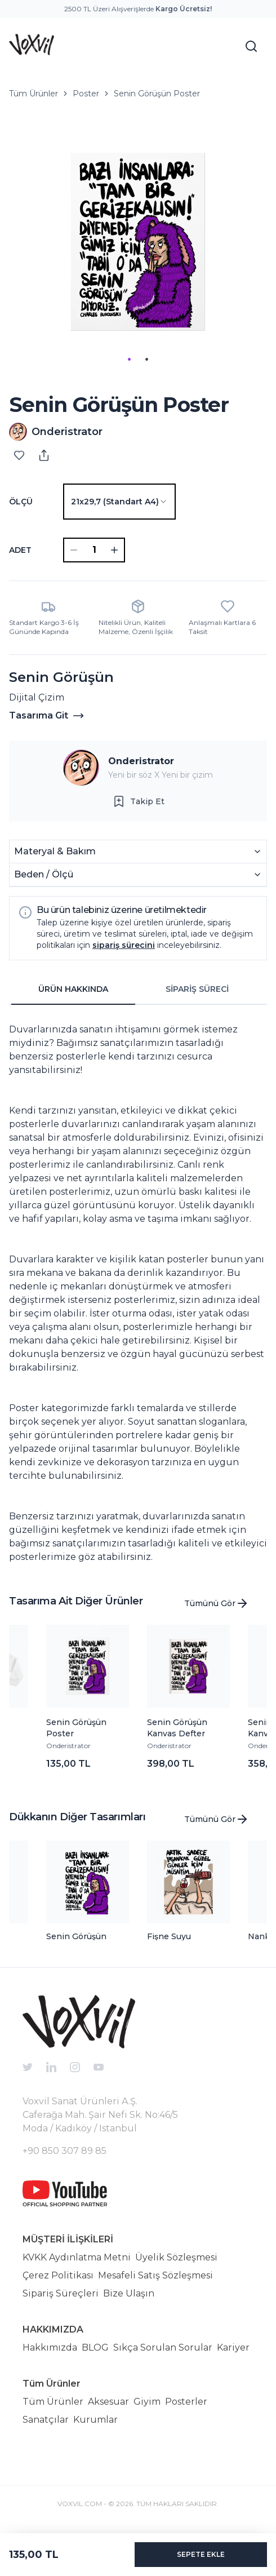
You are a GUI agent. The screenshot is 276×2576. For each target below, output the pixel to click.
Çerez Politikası (58, 2275)
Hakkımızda (50, 2347)
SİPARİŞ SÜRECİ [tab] (197, 989)
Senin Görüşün (76, 1936)
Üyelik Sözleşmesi (176, 2257)
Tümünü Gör (216, 1603)
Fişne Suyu (169, 1936)
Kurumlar (95, 2419)
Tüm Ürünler (33, 93)
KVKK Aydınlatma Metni (77, 2257)
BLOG (95, 2347)
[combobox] (119, 502)
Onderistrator (141, 761)
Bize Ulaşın (128, 2293)
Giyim (147, 2401)
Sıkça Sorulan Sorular (162, 2347)
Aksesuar (108, 2401)
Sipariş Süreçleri (61, 2293)
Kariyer (233, 2347)
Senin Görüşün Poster (157, 93)
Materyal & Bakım (138, 851)
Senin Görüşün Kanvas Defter (177, 1728)
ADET (20, 550)
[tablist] (135, 989)
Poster (86, 93)
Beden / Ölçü (138, 874)
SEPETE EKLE (201, 2554)
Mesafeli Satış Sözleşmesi (155, 2275)
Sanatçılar (46, 2419)
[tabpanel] (138, 1288)
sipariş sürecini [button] (123, 945)
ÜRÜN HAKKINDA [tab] (73, 989)
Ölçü (21, 501)
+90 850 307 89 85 (64, 2150)
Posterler (186, 2401)
